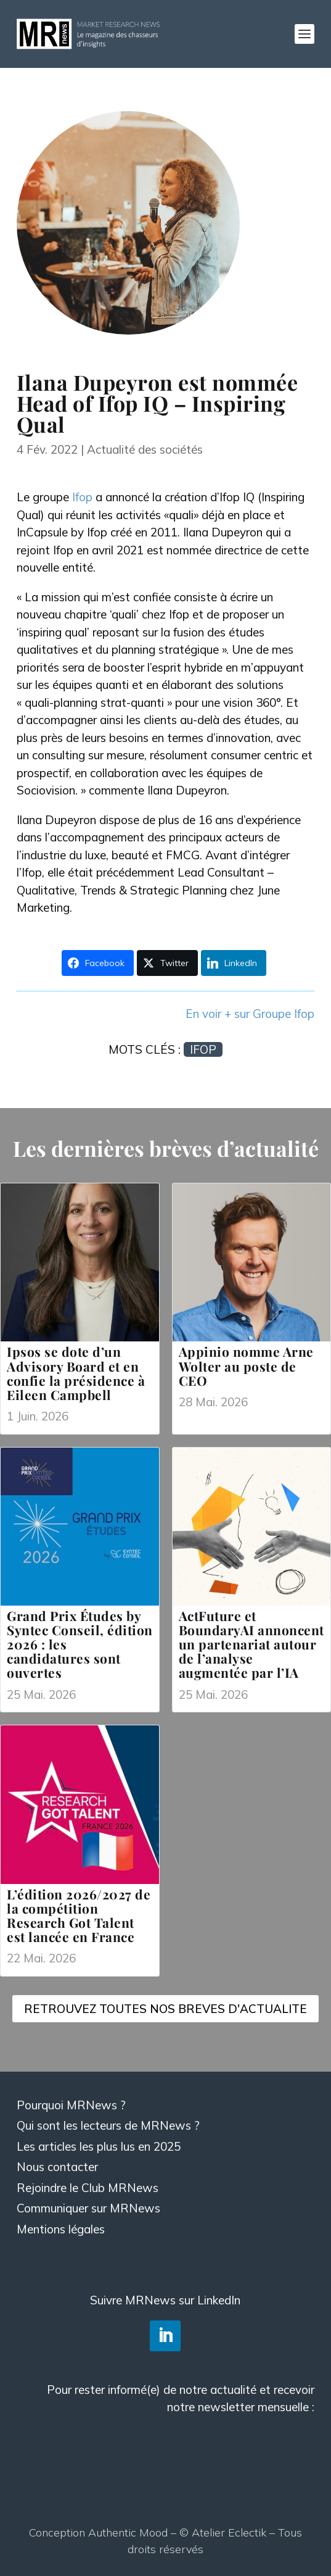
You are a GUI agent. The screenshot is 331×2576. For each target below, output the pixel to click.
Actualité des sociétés (145, 449)
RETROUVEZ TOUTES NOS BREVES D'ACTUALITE (165, 2008)
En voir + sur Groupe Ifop (250, 1013)
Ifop (82, 497)
